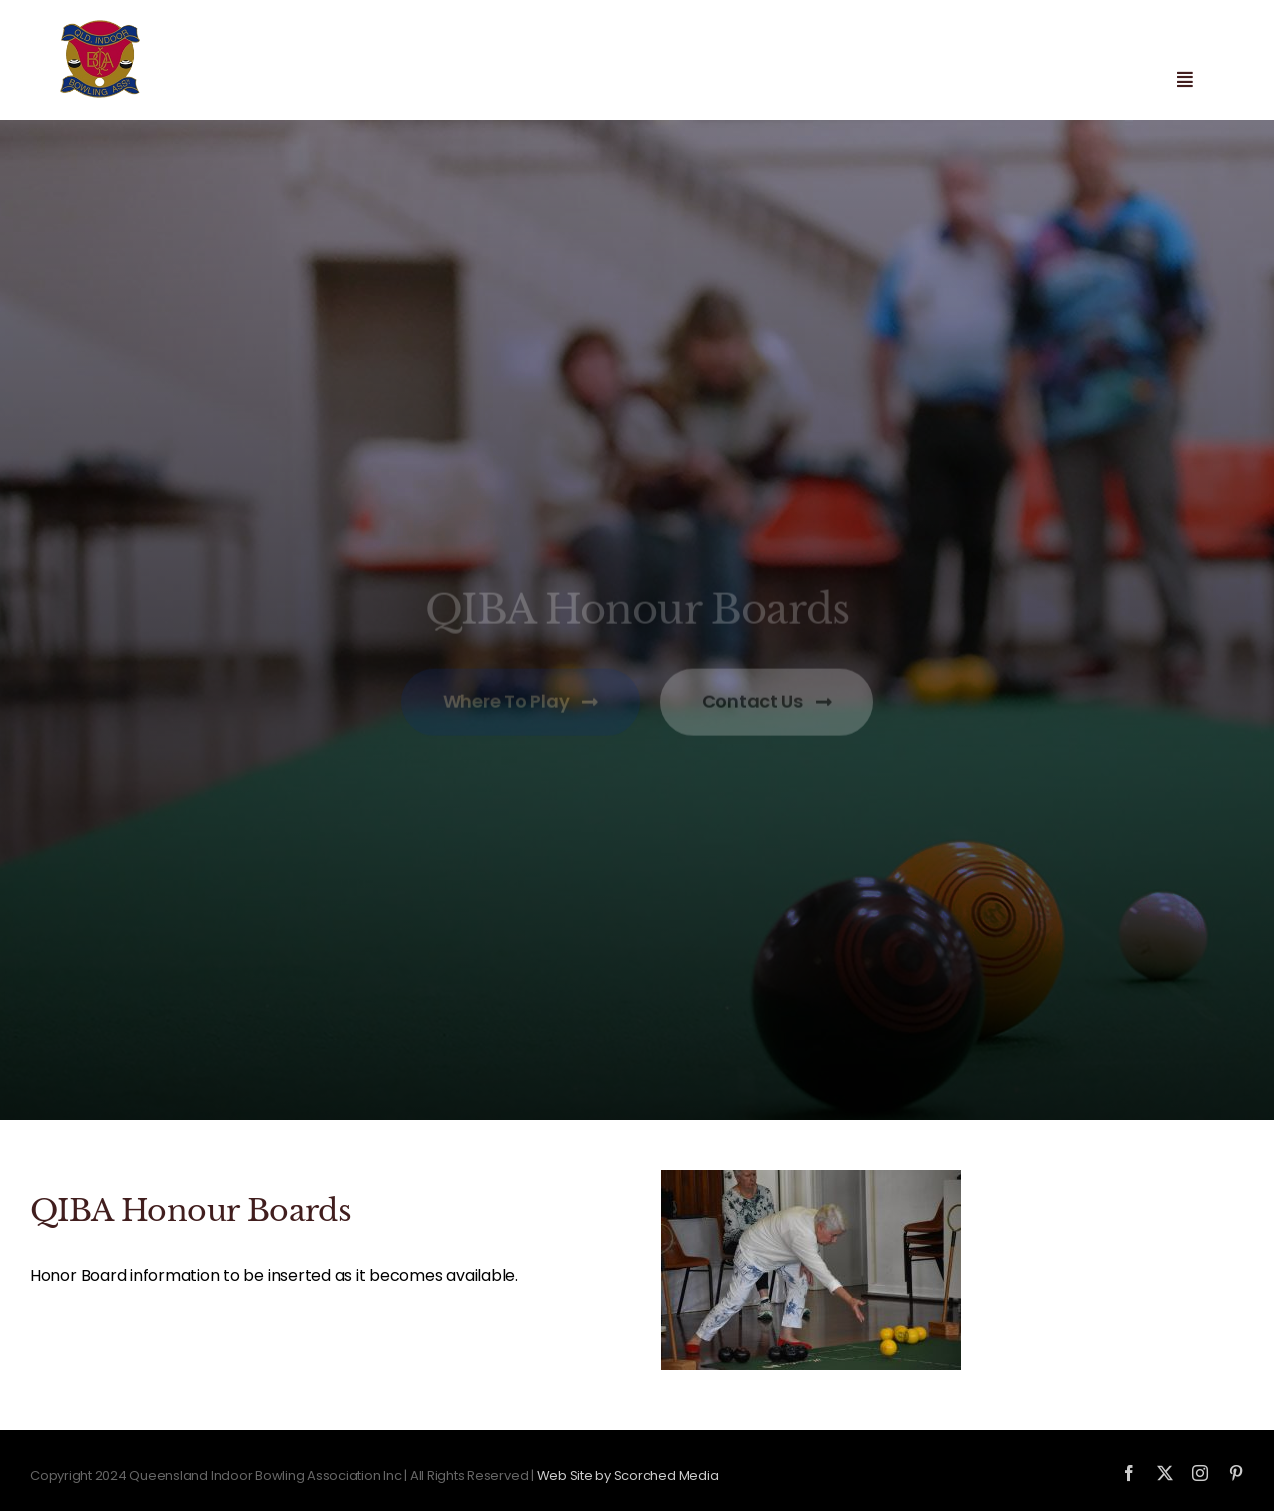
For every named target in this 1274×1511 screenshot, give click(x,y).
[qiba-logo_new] (100, 27)
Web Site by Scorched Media (628, 1475)
